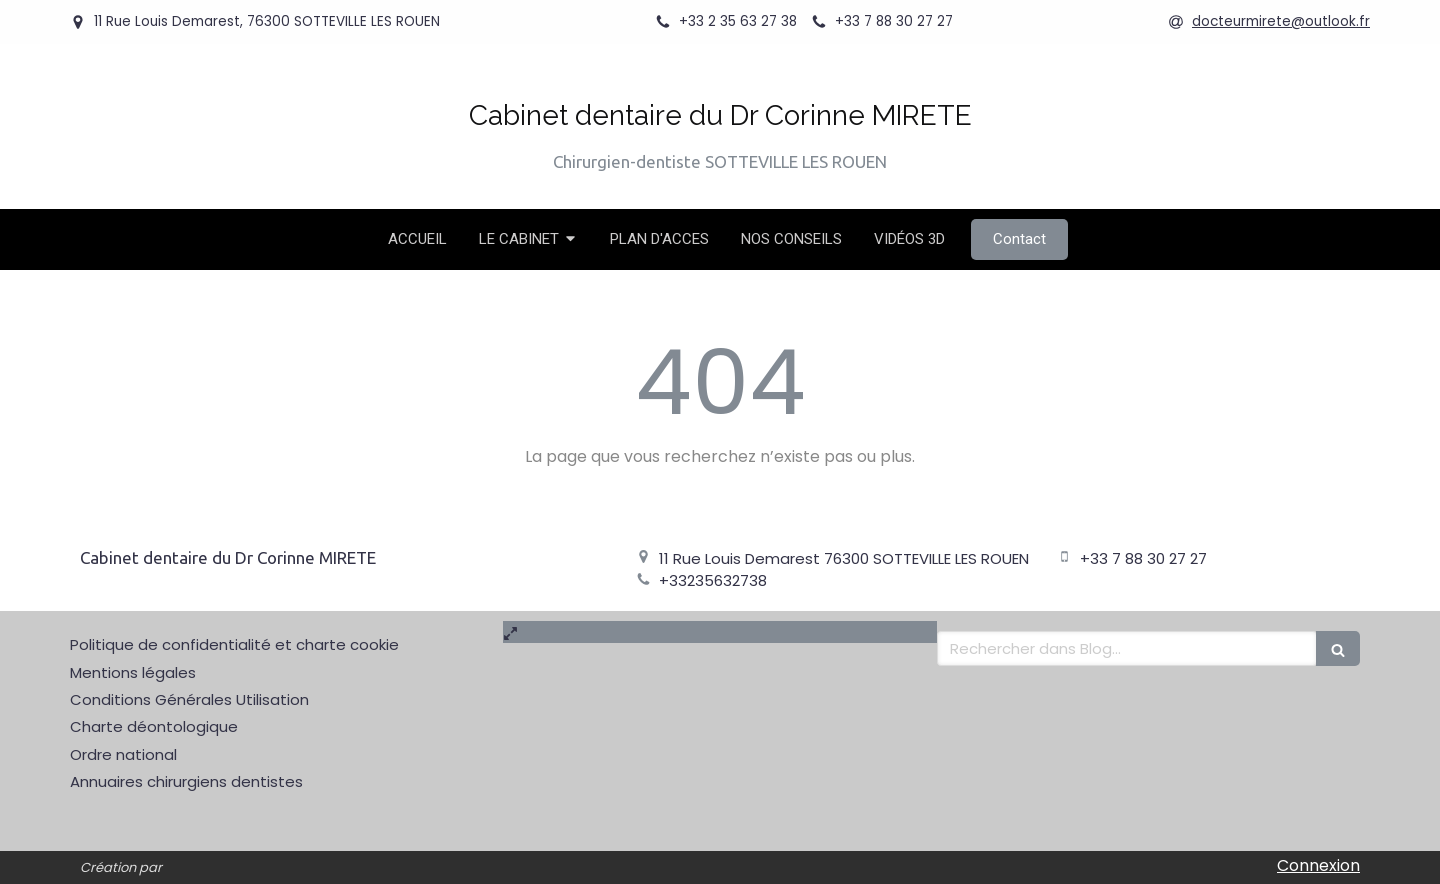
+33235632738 (713, 580)
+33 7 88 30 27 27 (1143, 558)
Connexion (1318, 865)
